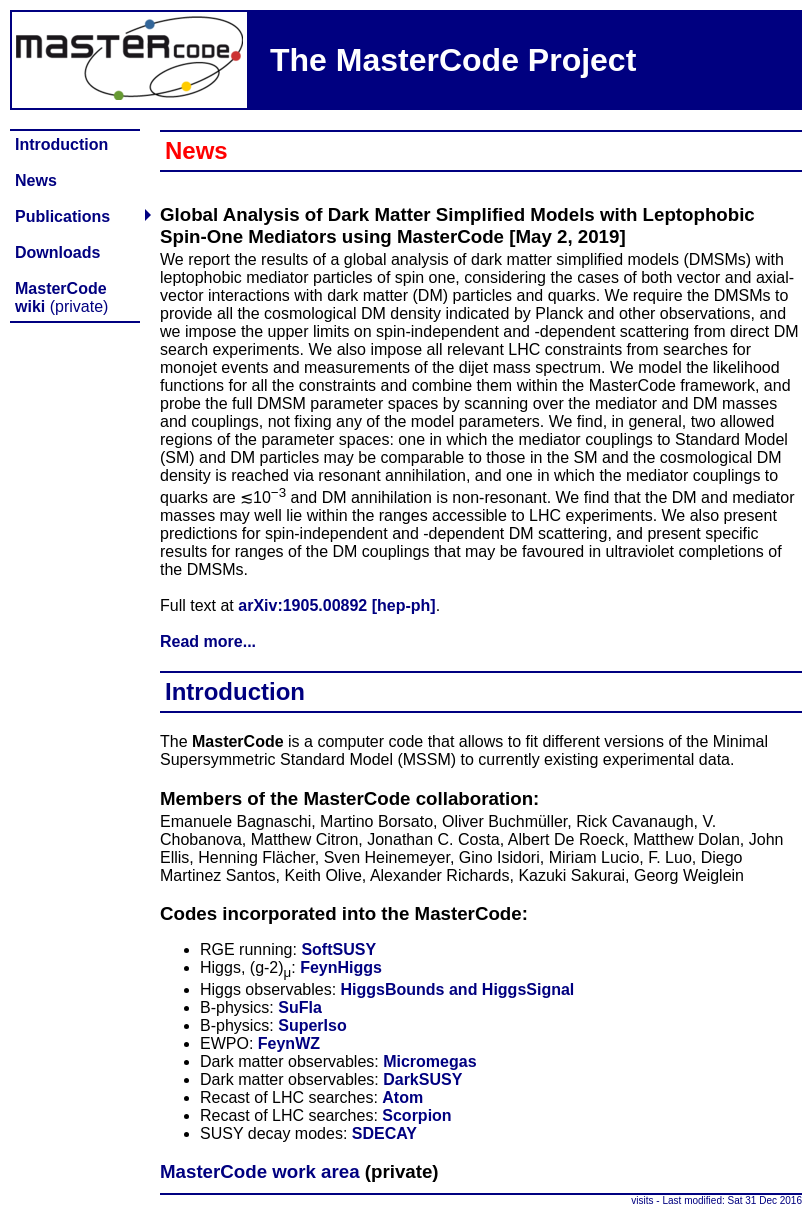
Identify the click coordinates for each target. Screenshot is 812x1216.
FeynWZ (289, 1043)
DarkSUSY (422, 1079)
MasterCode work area (260, 1171)
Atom (402, 1097)
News (36, 180)
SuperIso (312, 1025)
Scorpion (416, 1115)
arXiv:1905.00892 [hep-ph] (336, 605)
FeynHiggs (341, 967)
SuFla (300, 1007)
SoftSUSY (338, 949)
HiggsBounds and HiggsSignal (458, 989)
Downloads (57, 252)
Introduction (61, 144)
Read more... (208, 641)
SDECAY (384, 1133)
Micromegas (429, 1061)
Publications (62, 216)
